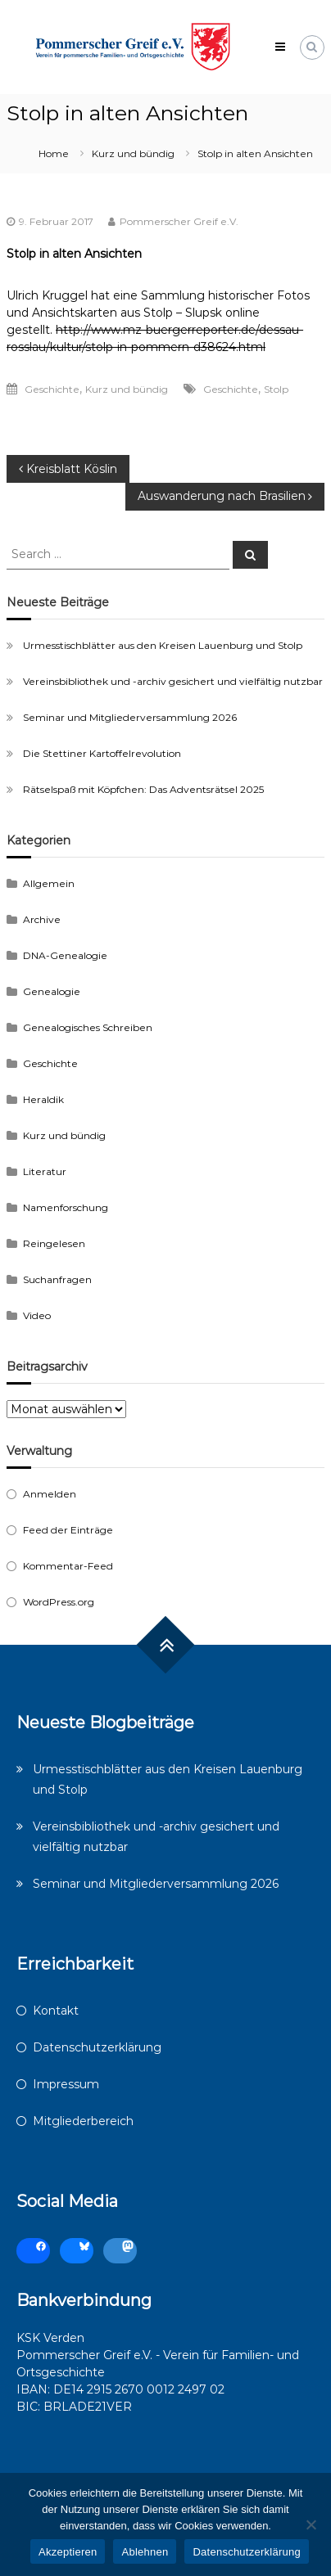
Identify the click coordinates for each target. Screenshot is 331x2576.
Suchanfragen (57, 1279)
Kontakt (56, 2010)
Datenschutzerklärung (97, 2047)
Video (37, 1315)
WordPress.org (58, 1602)
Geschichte (52, 389)
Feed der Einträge (68, 1530)
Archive (42, 919)
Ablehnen (144, 2552)
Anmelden (49, 1494)
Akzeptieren (68, 2552)
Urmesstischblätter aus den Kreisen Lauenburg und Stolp (162, 645)
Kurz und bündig (133, 153)
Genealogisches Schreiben (87, 1027)
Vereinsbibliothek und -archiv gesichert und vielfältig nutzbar (173, 681)
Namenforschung (65, 1207)
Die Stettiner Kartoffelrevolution (102, 753)
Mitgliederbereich (83, 2121)
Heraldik (43, 1099)
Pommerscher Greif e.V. (179, 221)
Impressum (66, 2084)
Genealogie (51, 991)
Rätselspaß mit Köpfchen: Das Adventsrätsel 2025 (143, 789)
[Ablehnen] (310, 2524)
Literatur (44, 1171)
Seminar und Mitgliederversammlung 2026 (130, 717)
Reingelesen (54, 1243)
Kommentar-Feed (68, 1566)
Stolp (276, 389)
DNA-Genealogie (65, 955)
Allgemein (49, 883)
